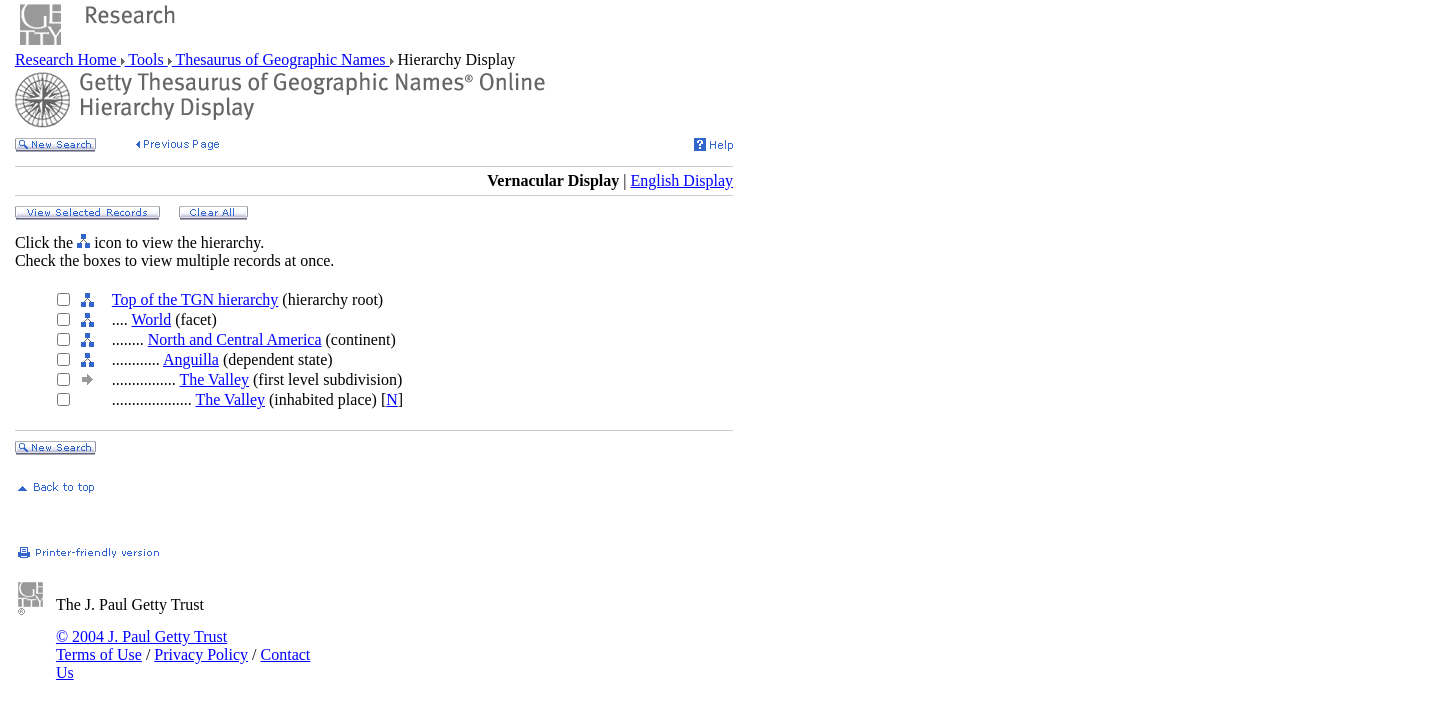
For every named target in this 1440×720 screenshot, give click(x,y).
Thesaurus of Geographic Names (281, 59)
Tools (146, 59)
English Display (681, 180)
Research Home (68, 59)
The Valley (214, 379)
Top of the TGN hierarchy (195, 299)
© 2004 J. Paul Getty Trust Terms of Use (141, 645)
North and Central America (235, 339)
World (152, 319)
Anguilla (191, 359)
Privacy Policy (201, 654)
